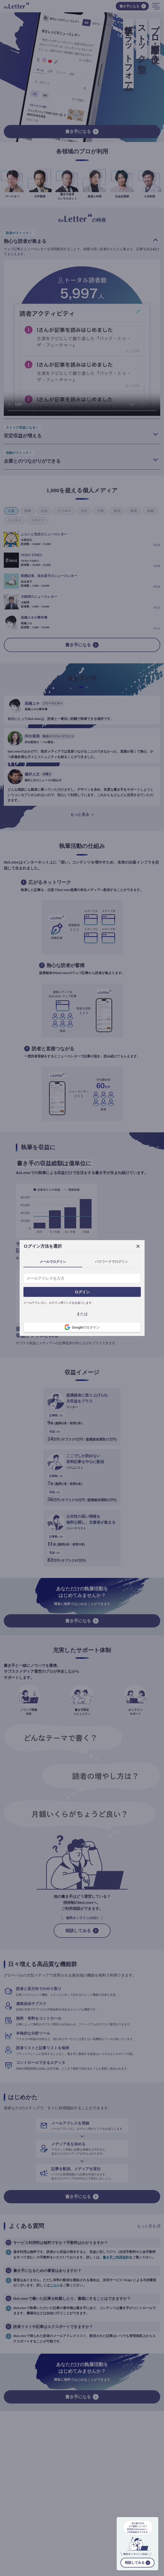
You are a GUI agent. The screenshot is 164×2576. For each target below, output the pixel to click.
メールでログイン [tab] (53, 1261)
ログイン (82, 1292)
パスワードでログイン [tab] (111, 1261)
